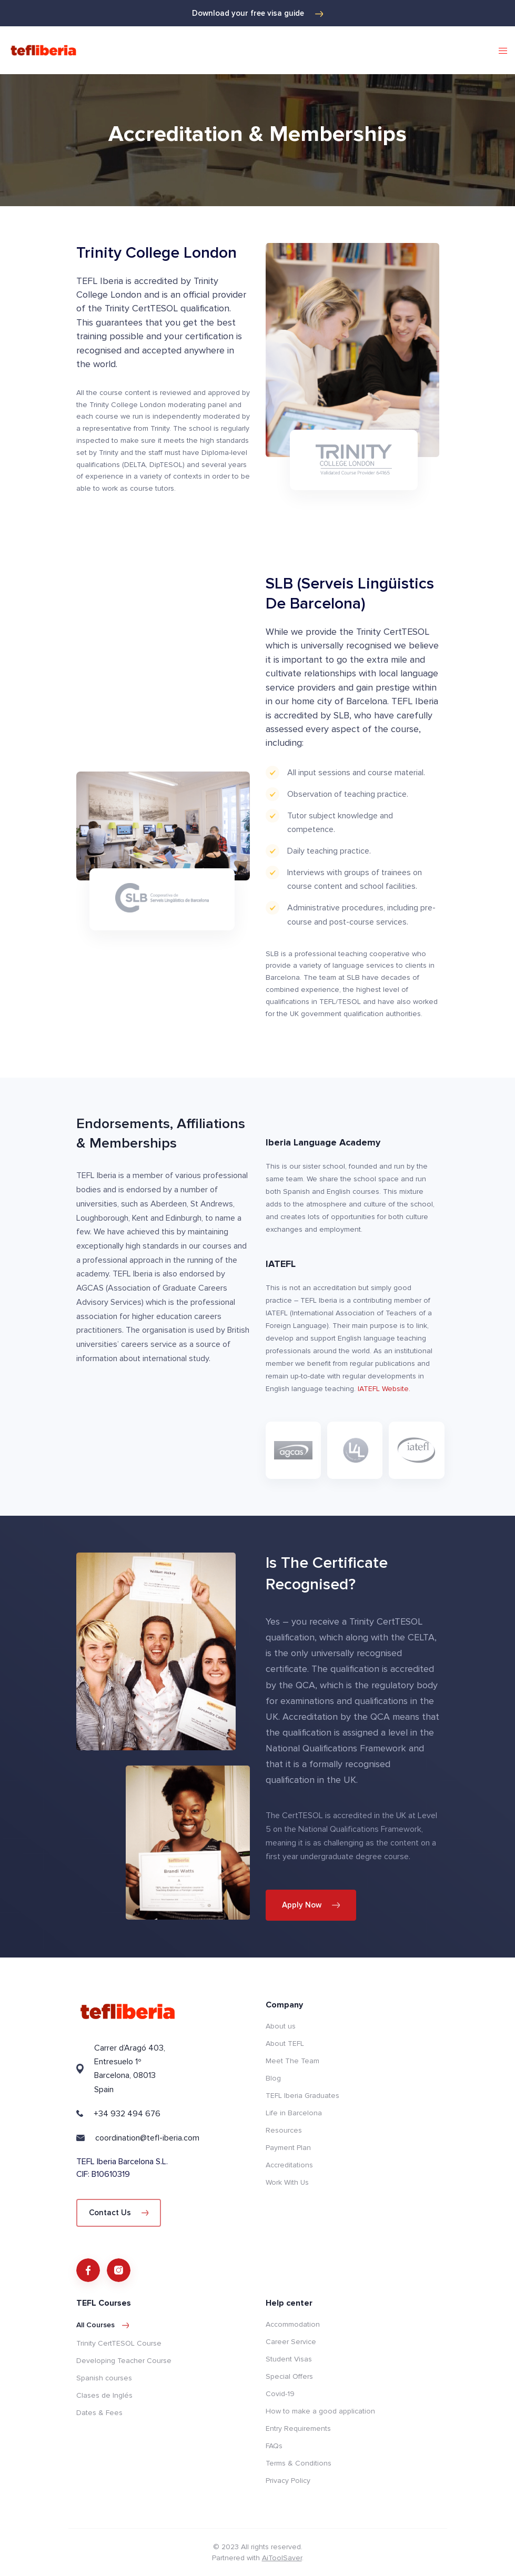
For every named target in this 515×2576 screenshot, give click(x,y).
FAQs (274, 2445)
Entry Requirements (298, 2428)
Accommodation (293, 2324)
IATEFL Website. (384, 1388)
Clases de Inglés (104, 2395)
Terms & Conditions (298, 2463)
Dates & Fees (99, 2412)
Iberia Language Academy (323, 1142)
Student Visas (289, 2359)
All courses (102, 2324)
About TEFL (285, 2043)
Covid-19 (280, 2393)
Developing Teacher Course (123, 2360)
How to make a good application (320, 2411)
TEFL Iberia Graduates (302, 2095)
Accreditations (289, 2165)
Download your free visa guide (258, 13)
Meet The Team (292, 2060)
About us (281, 2026)
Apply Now (311, 1905)
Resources (284, 2130)
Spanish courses (104, 2378)
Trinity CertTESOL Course (118, 2343)
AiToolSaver (282, 2557)
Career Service (291, 2341)
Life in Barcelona (294, 2112)
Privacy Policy (288, 2480)
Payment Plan (288, 2147)
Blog (273, 2078)
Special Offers (289, 2376)
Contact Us (119, 2212)
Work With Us (287, 2182)
